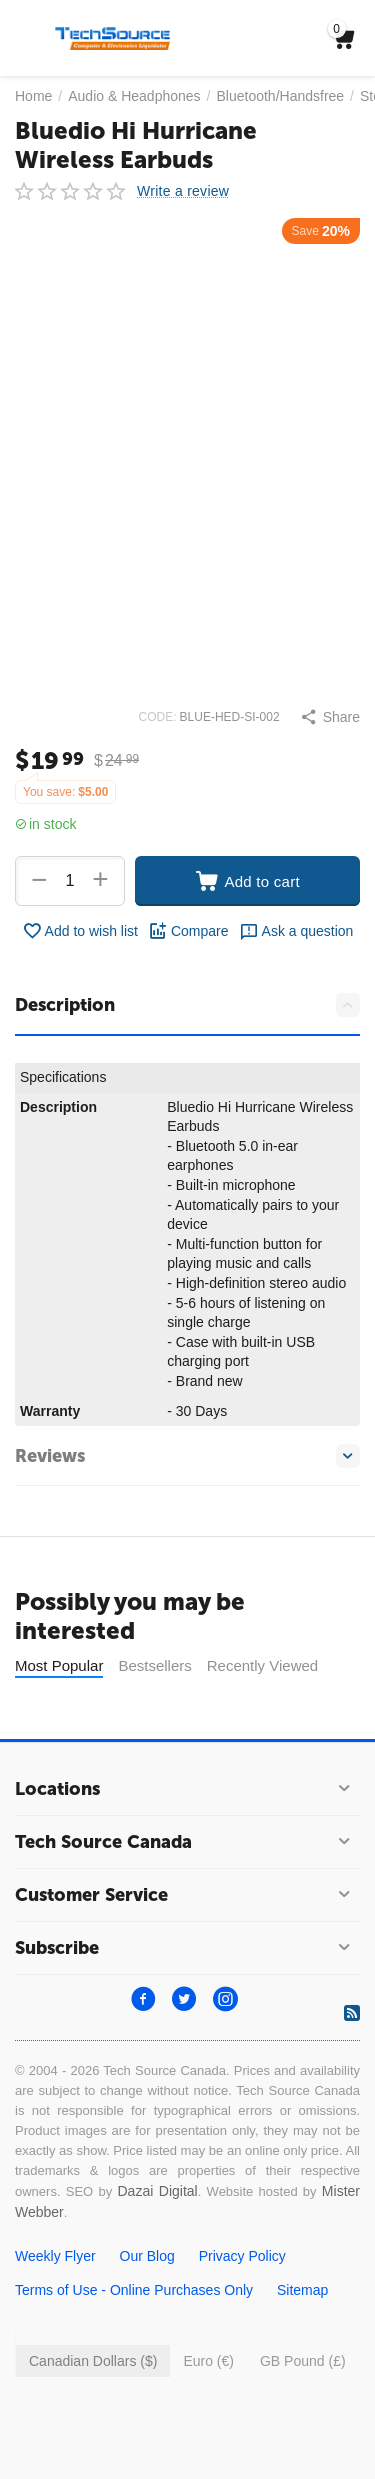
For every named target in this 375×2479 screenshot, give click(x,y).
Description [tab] (187, 1005)
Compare (188, 931)
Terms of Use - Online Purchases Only (134, 2290)
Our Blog (147, 2256)
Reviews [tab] (187, 1456)
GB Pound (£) (303, 2361)
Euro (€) (208, 2361)
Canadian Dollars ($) (93, 2361)
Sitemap (302, 2290)
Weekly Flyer (55, 2256)
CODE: (158, 717)
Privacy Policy (242, 2256)
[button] (330, 717)
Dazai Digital (157, 2191)
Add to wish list (80, 931)
